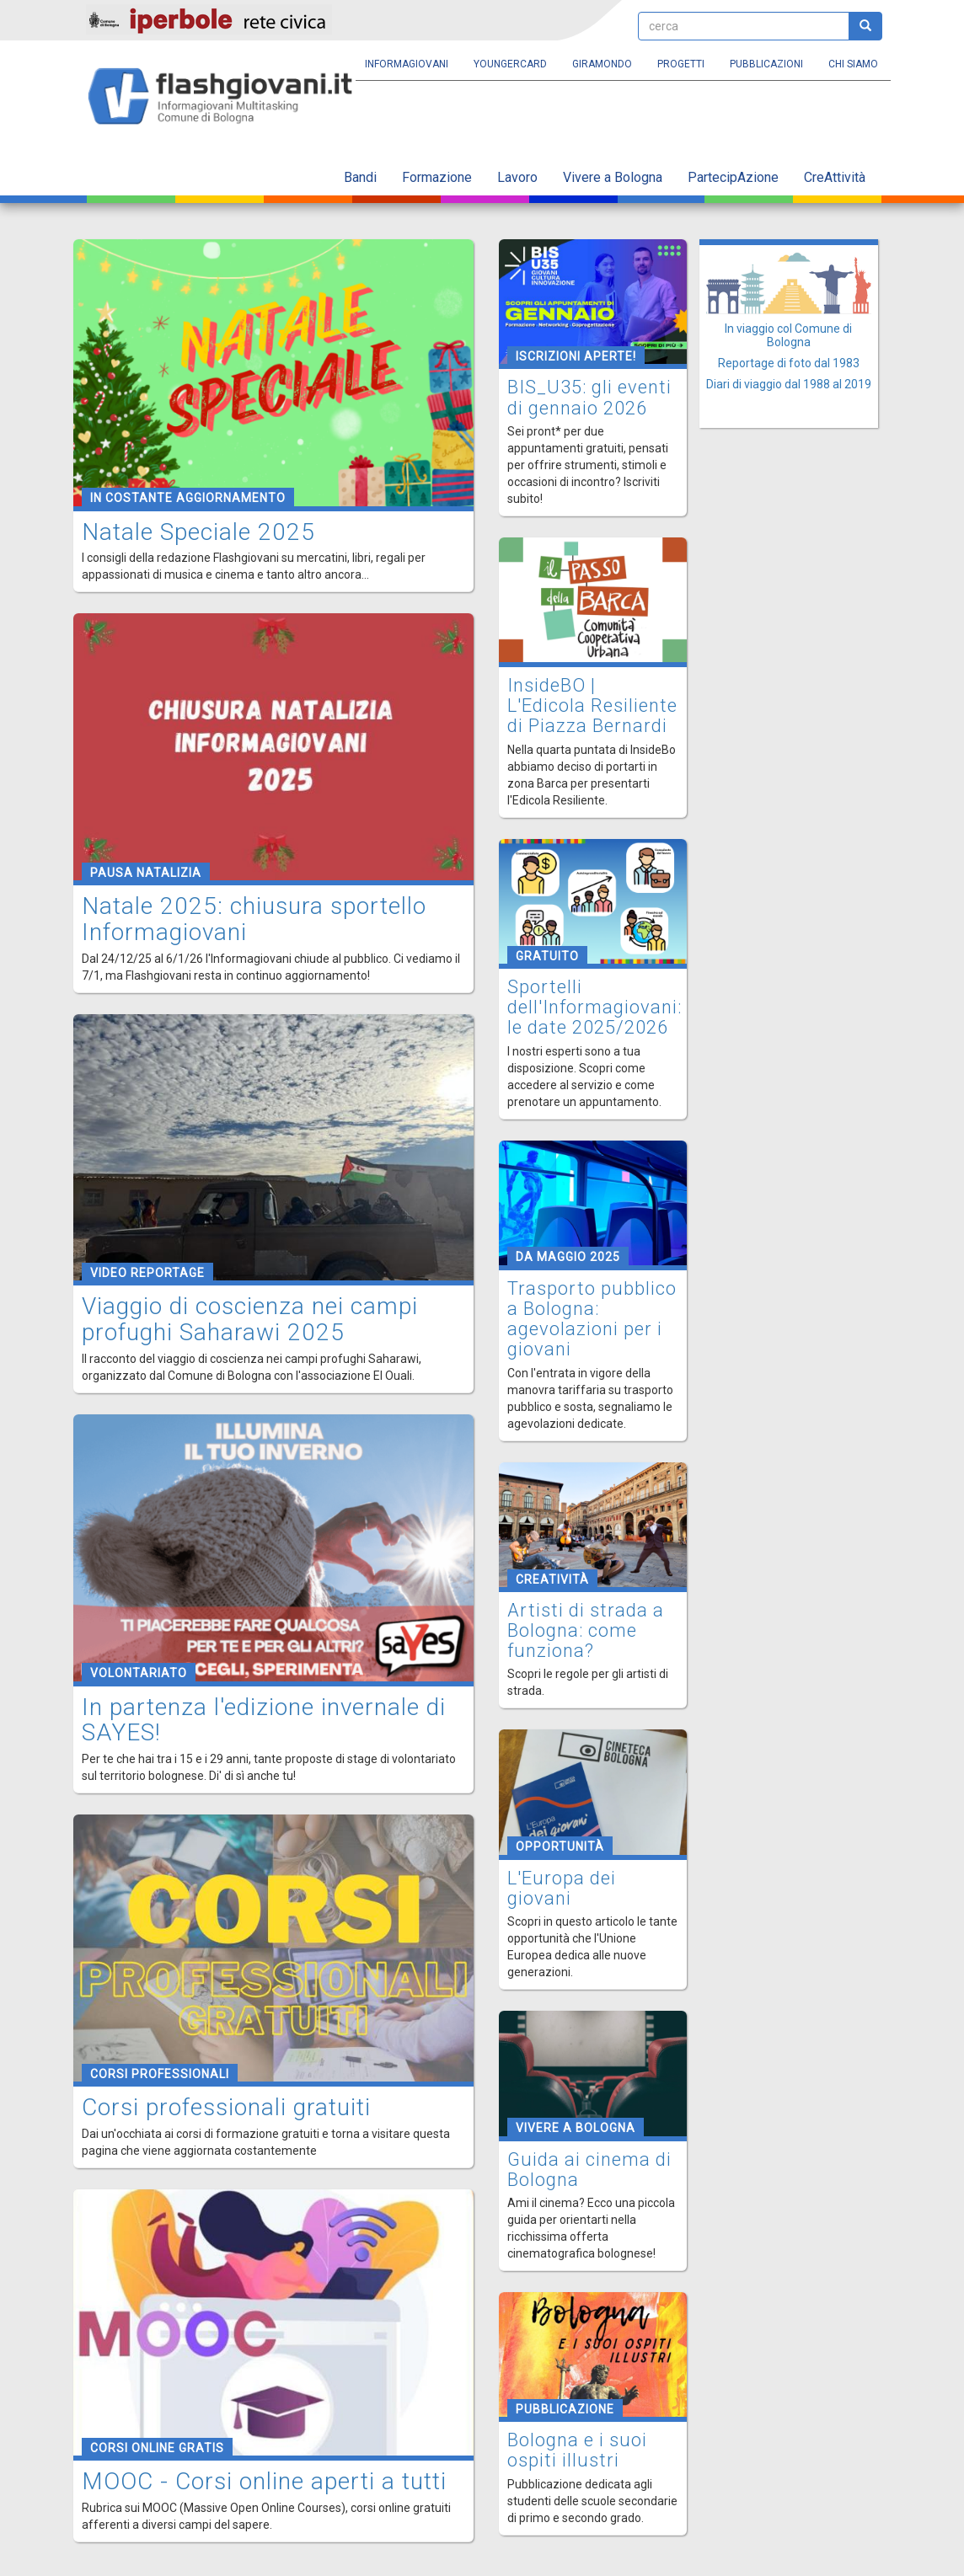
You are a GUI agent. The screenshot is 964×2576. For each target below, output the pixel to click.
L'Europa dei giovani (561, 1888)
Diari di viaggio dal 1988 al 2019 (788, 384)
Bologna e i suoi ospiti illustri (577, 2450)
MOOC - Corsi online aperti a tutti (264, 2481)
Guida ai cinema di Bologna (589, 2169)
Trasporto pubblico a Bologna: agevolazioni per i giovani (592, 1319)
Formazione (437, 177)
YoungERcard (510, 64)
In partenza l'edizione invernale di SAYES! (264, 1720)
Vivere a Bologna (612, 177)
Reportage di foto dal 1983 (789, 363)
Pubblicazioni (766, 64)
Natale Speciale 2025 (198, 532)
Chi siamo (853, 64)
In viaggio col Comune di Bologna (788, 335)
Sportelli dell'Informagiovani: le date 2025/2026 (594, 1007)
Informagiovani (406, 64)
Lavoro (517, 177)
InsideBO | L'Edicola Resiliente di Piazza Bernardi (592, 705)
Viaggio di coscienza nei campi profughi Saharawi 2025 (250, 1319)
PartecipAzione (733, 177)
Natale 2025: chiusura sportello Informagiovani (254, 919)
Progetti (680, 64)
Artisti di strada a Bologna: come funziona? (585, 1630)
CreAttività (834, 177)
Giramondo (602, 64)
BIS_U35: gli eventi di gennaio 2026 (589, 397)
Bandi (360, 177)
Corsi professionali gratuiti (226, 2107)
